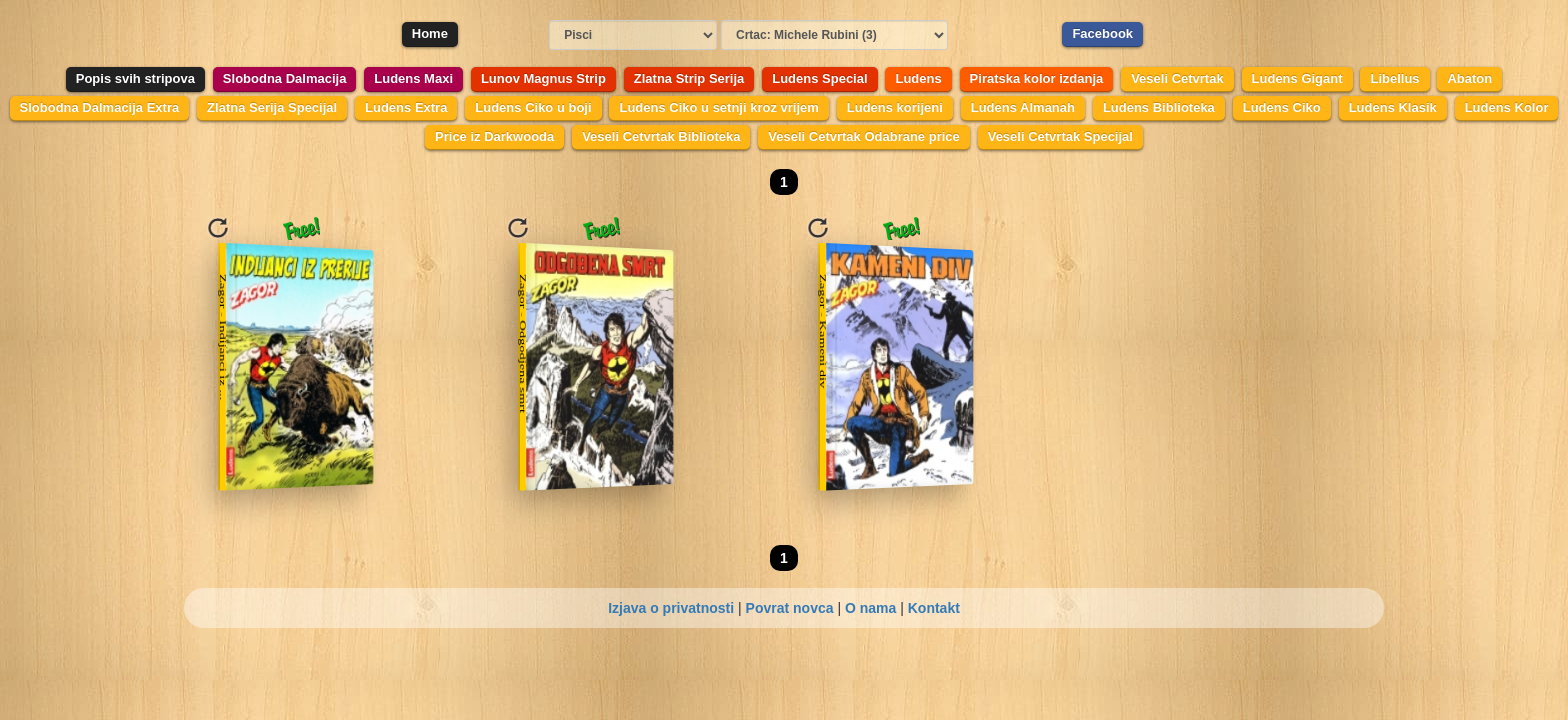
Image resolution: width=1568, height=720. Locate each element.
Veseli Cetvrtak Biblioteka (661, 136)
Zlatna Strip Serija (689, 78)
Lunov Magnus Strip (543, 78)
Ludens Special (819, 78)
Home (430, 33)
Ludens (918, 78)
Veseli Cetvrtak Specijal (1060, 136)
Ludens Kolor (1507, 107)
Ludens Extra (406, 107)
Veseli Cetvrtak (1177, 78)
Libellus (1394, 78)
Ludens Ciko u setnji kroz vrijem (718, 107)
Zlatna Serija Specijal (272, 107)
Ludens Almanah (1023, 107)
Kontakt (934, 608)
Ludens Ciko (1282, 107)
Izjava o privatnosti (671, 608)
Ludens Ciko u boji (533, 107)
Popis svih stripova (135, 78)
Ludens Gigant (1297, 78)
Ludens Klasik (1393, 107)
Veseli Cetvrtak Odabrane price (863, 136)
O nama (870, 608)
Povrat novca (790, 608)
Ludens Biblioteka (1159, 107)
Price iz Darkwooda (494, 136)
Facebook (1102, 33)
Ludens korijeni (895, 107)
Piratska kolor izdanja (1037, 78)
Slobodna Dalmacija (285, 78)
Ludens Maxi (413, 78)
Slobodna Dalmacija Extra (100, 107)
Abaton (1469, 78)
